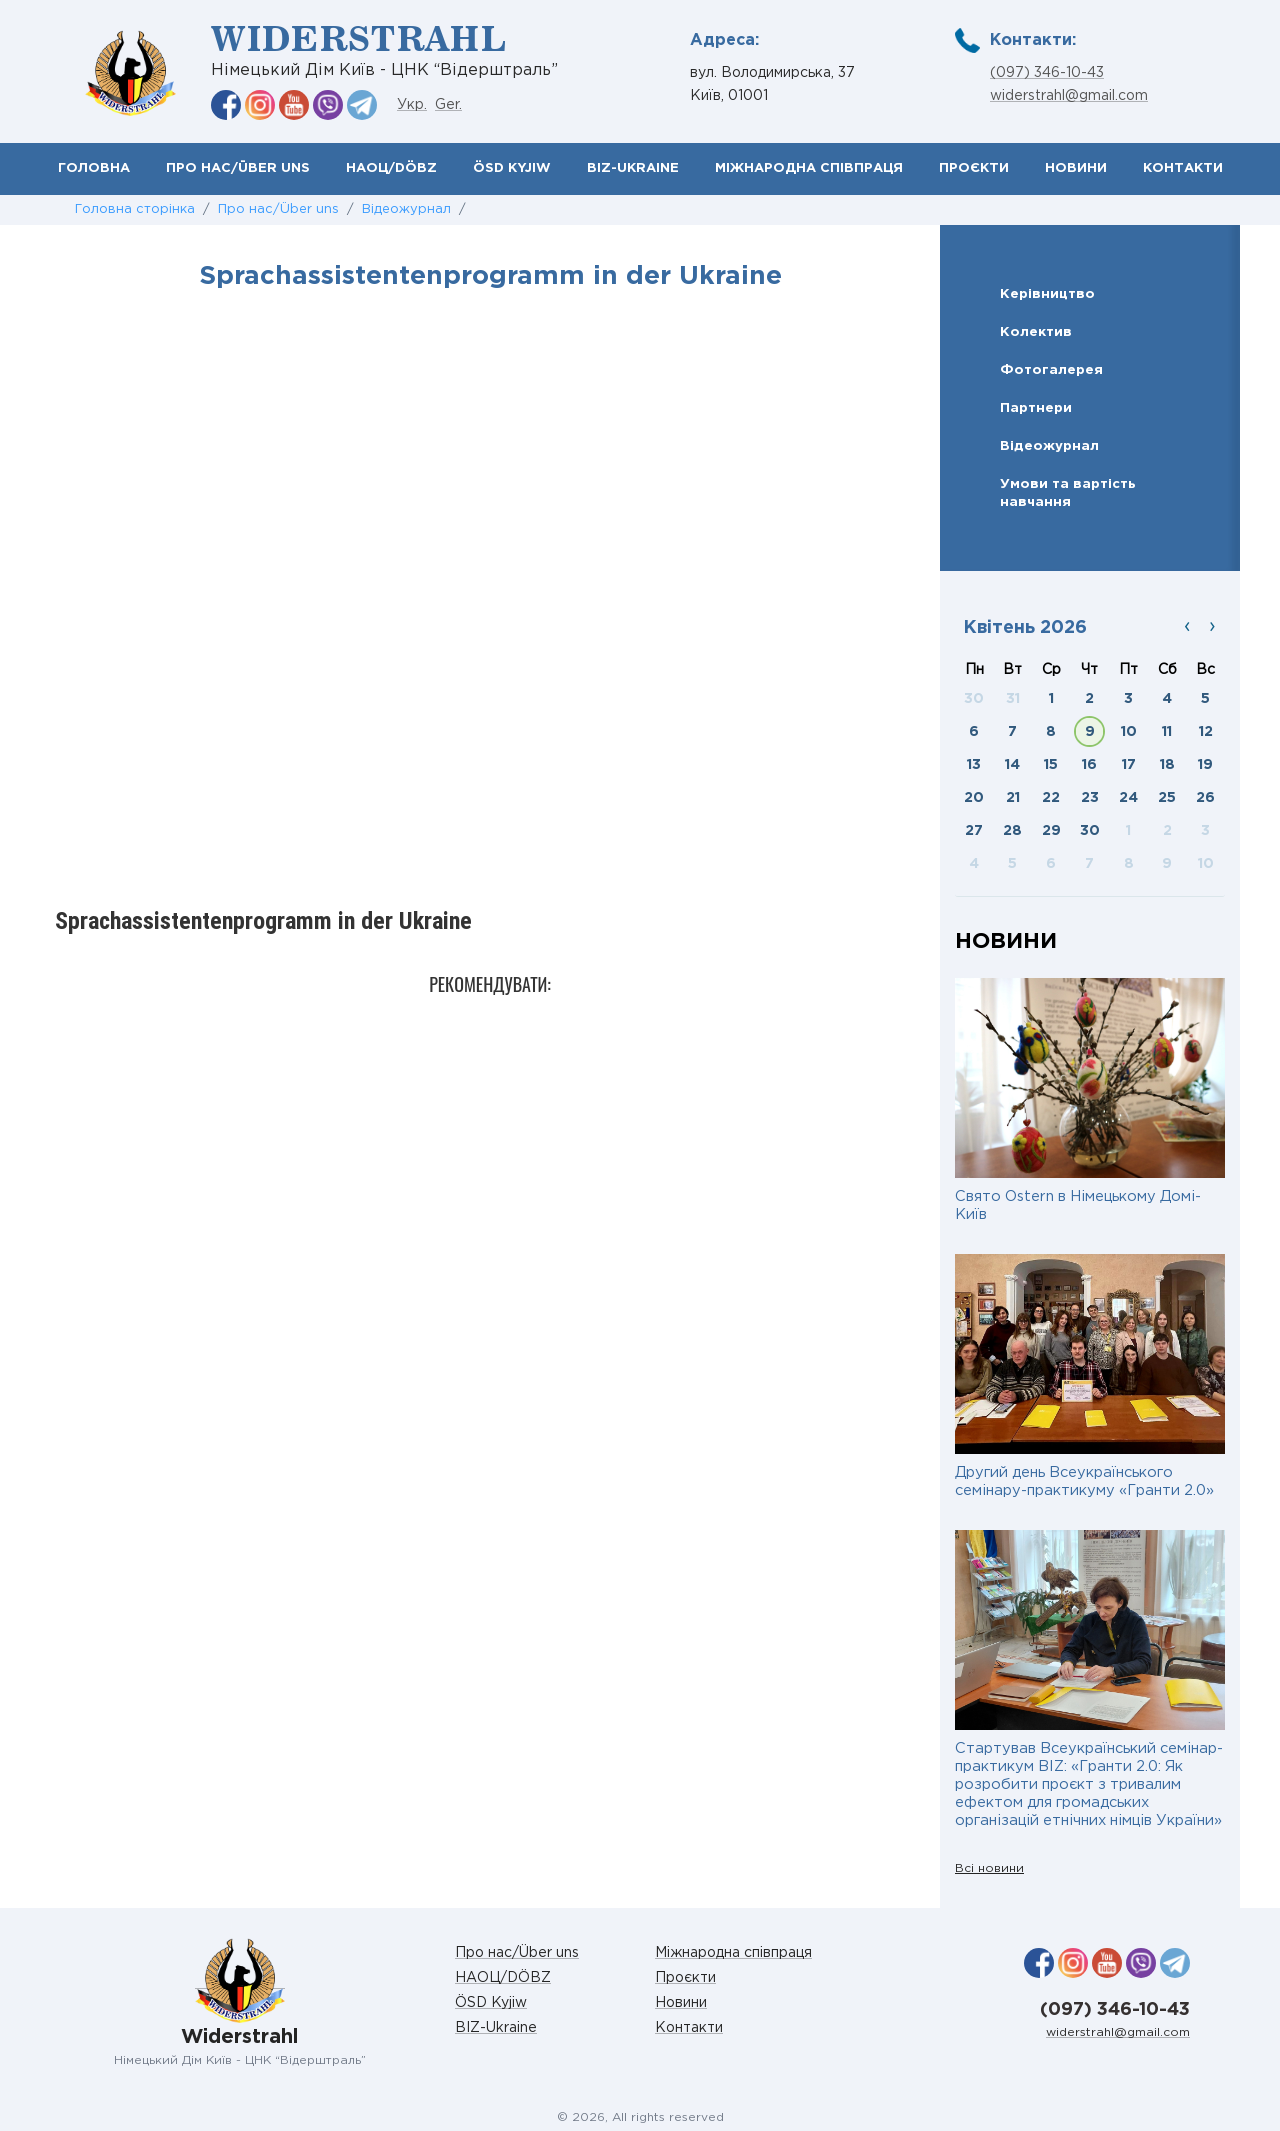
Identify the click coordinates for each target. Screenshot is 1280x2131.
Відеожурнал (406, 209)
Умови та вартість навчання (1068, 493)
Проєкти (974, 168)
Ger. (448, 105)
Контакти (1183, 168)
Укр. (412, 105)
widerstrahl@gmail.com (1069, 96)
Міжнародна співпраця (809, 168)
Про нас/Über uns (238, 168)
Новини (1076, 168)
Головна (94, 168)
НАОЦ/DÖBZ (391, 168)
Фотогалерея (1051, 370)
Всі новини (989, 1868)
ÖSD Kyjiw (512, 168)
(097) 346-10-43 (1047, 73)
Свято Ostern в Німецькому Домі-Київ (1078, 1205)
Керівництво (1047, 294)
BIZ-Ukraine (633, 168)
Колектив (1036, 332)
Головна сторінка (135, 209)
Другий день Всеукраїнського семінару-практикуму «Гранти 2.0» (1084, 1481)
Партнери (1036, 408)
